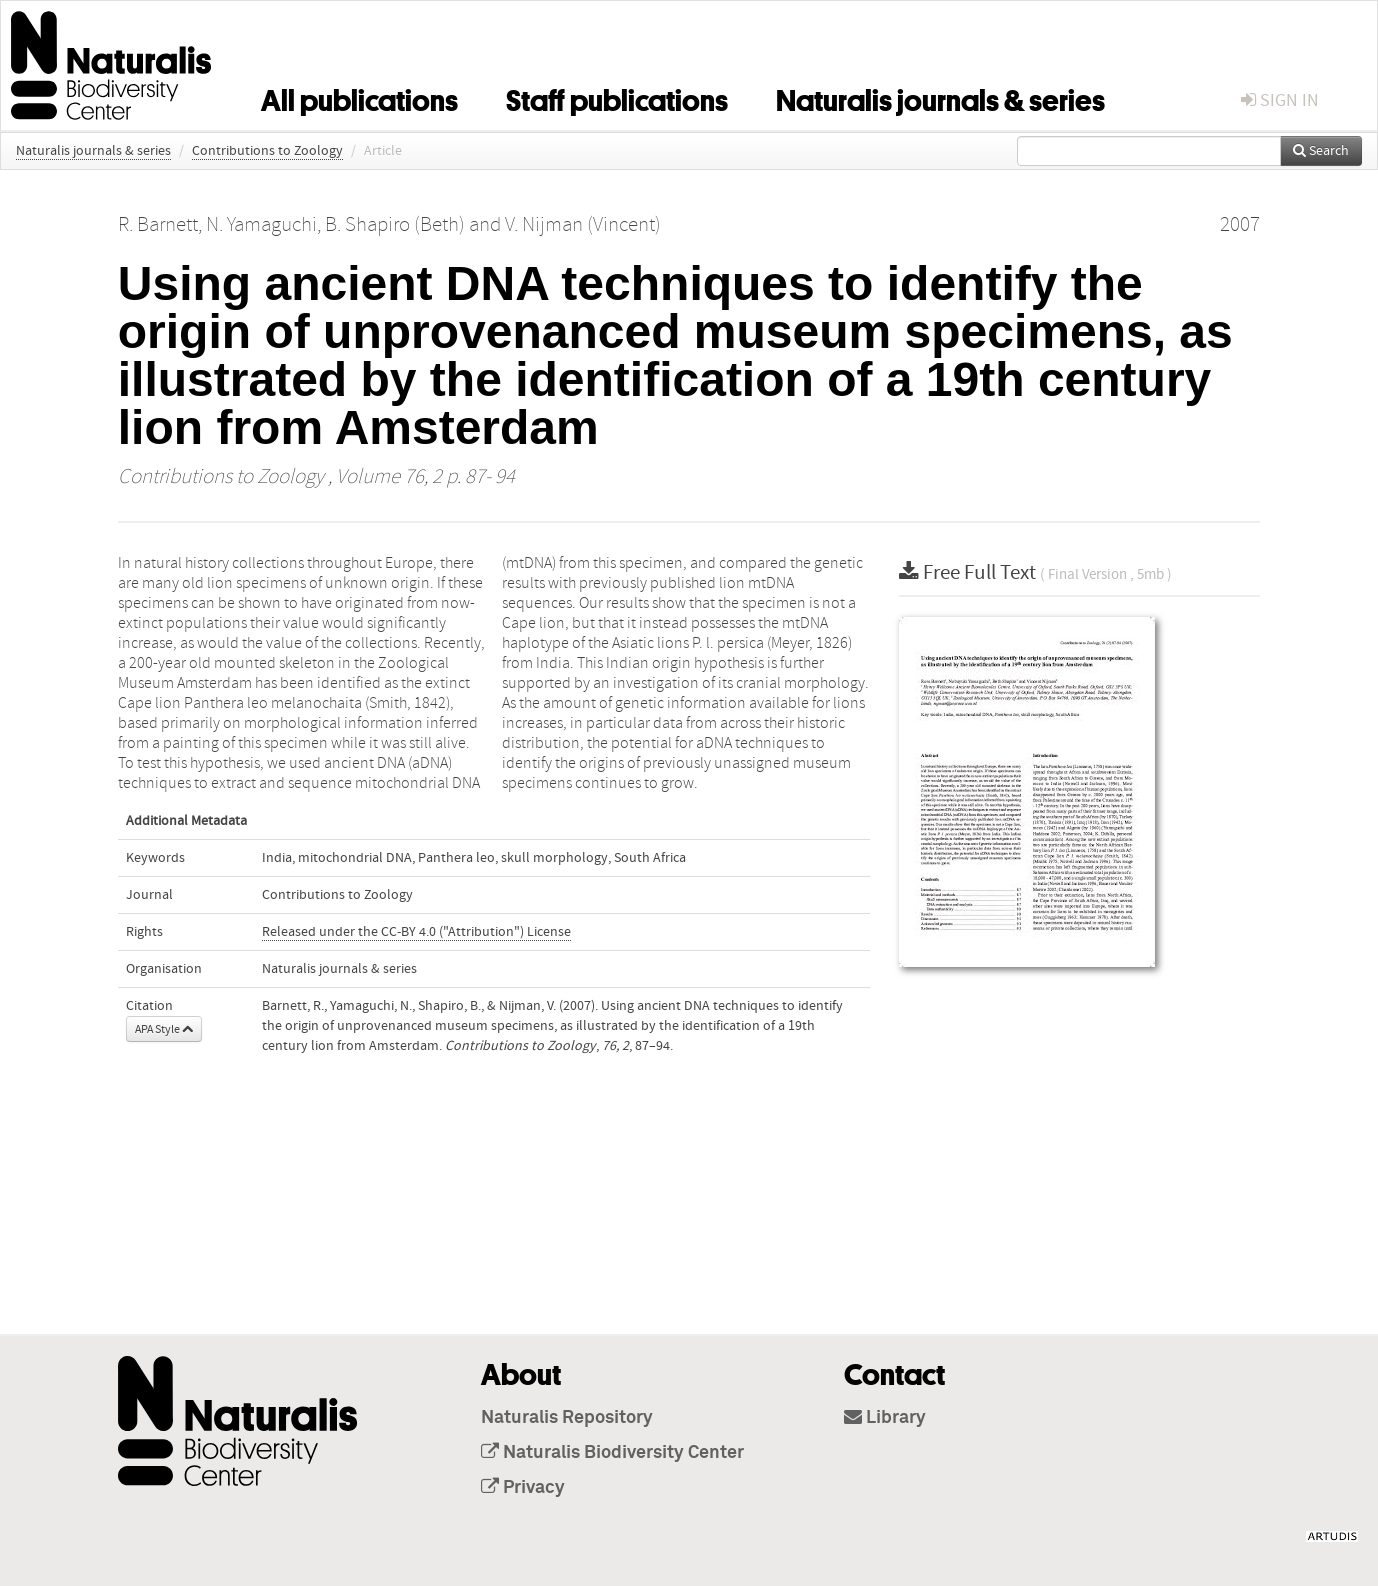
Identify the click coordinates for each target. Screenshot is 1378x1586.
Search (1321, 151)
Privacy (523, 1488)
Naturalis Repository (567, 1418)
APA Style (164, 1029)
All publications (359, 97)
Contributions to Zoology (267, 151)
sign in (1280, 100)
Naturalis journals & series (940, 97)
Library (885, 1418)
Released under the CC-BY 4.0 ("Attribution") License (416, 932)
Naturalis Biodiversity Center (612, 1453)
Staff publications (617, 97)
